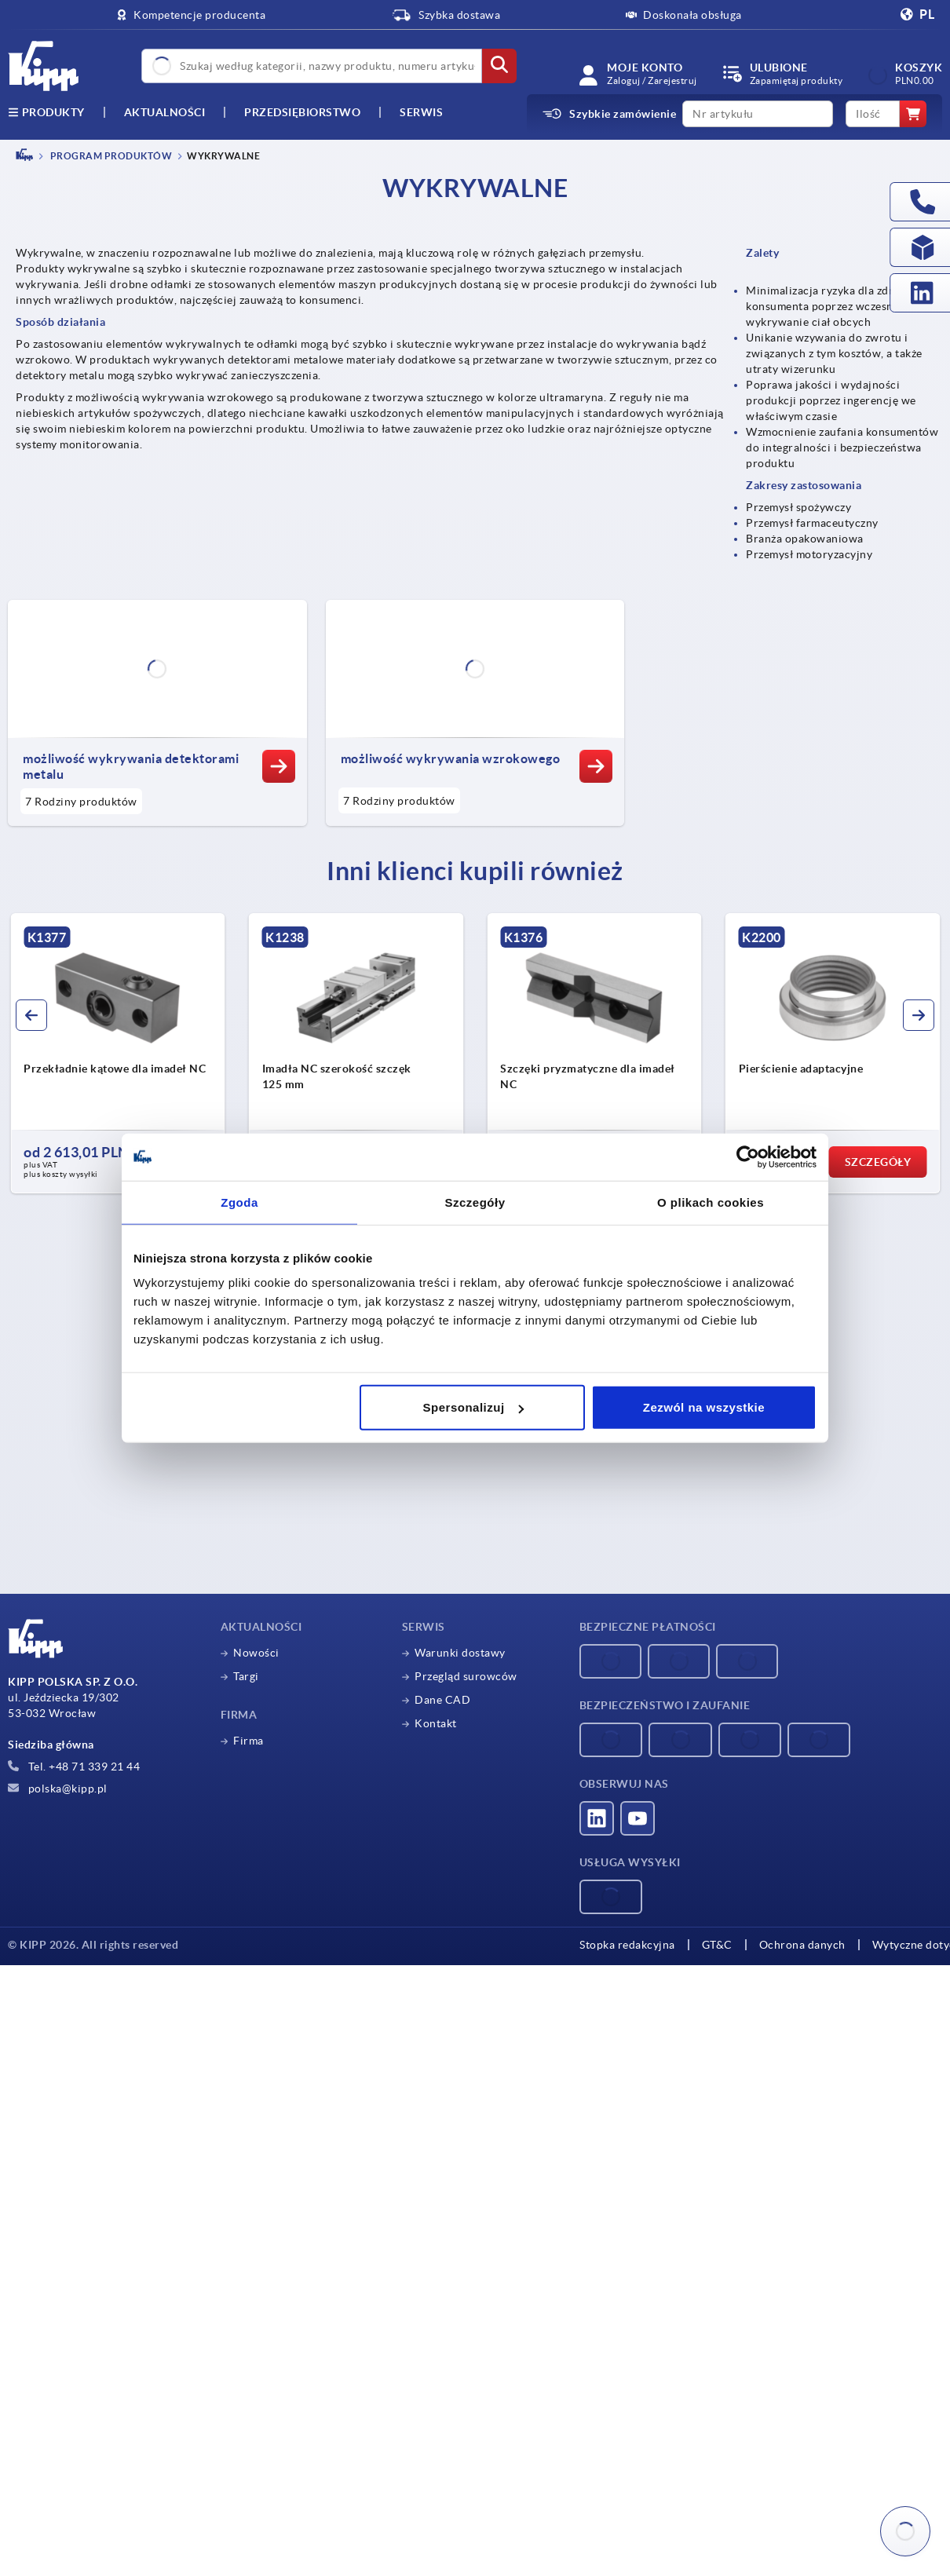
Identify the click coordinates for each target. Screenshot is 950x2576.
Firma (248, 1740)
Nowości (256, 1652)
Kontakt (436, 1723)
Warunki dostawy (460, 1652)
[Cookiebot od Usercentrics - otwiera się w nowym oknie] (748, 1156)
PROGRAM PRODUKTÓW (110, 156)
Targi (246, 1676)
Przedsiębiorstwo (302, 112)
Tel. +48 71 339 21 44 (74, 1766)
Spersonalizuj (473, 1407)
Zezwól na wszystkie (704, 1407)
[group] (117, 1053)
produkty (46, 112)
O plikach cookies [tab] (710, 1201)
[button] (31, 1015)
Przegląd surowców (466, 1676)
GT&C (711, 1944)
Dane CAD (442, 1700)
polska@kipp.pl (58, 1788)
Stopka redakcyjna (627, 1944)
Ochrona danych (789, 1944)
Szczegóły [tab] (474, 1201)
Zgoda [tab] (239, 1201)
